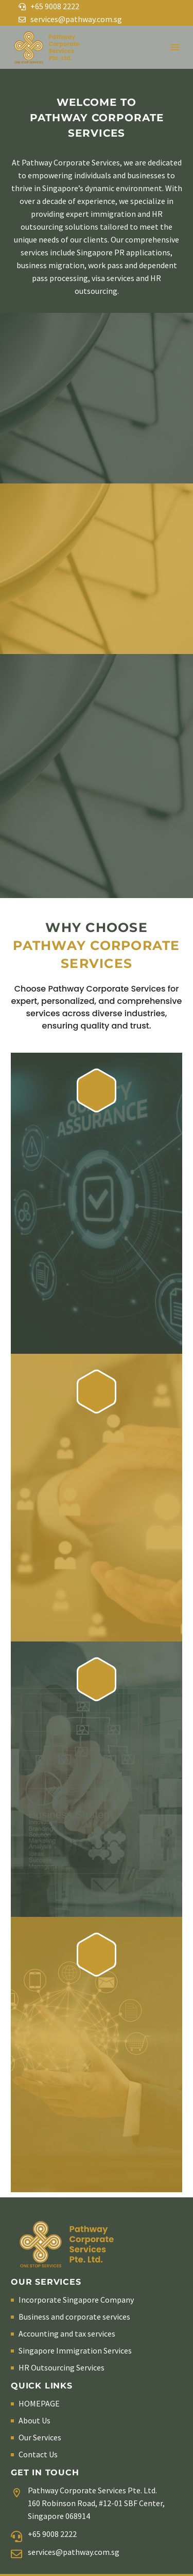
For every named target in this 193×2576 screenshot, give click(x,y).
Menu (175, 47)
